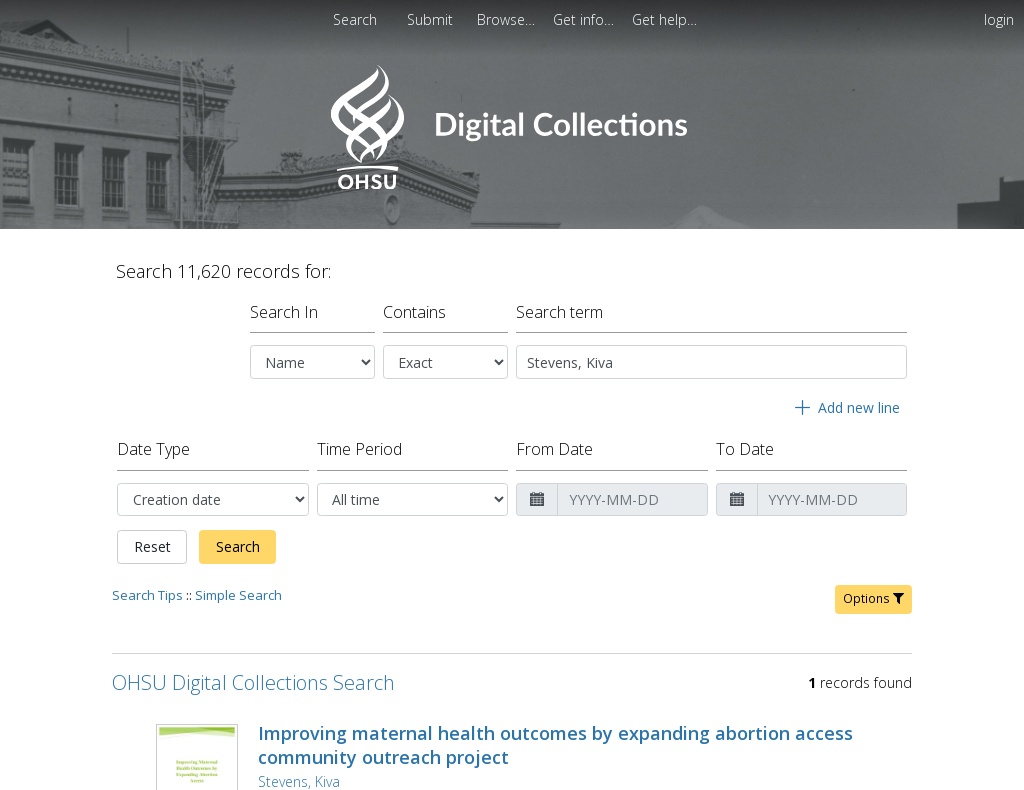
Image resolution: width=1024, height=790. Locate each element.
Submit (432, 19)
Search (238, 538)
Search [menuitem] (355, 19)
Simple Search (238, 587)
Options (873, 590)
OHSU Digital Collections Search (253, 674)
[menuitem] (432, 19)
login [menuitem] (999, 19)
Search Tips (147, 587)
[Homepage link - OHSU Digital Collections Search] (511, 184)
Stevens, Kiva (299, 773)
